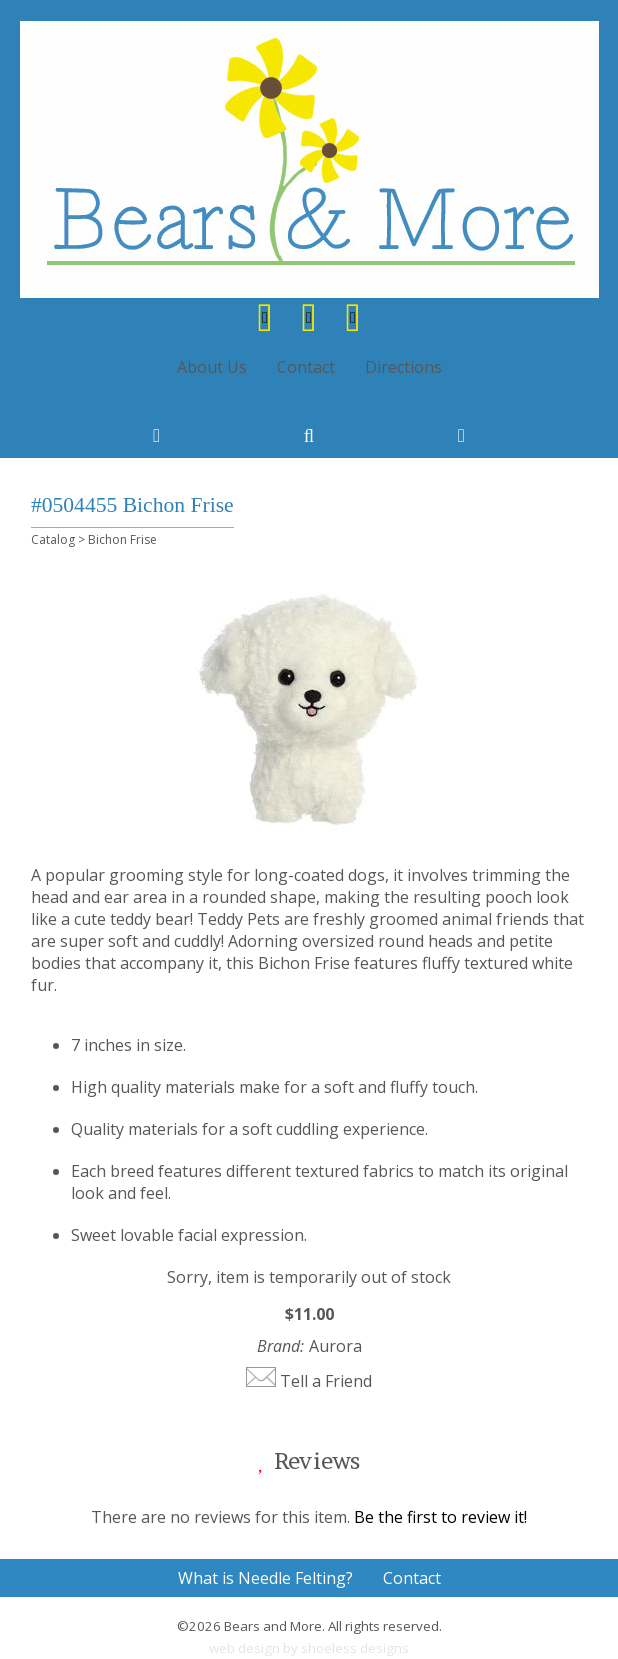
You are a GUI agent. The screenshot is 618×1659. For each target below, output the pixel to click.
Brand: (280, 1346)
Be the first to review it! (440, 1517)
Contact (306, 367)
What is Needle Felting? (265, 1578)
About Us (212, 367)
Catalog (53, 539)
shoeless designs (355, 1648)
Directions (403, 367)
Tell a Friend (326, 1381)
